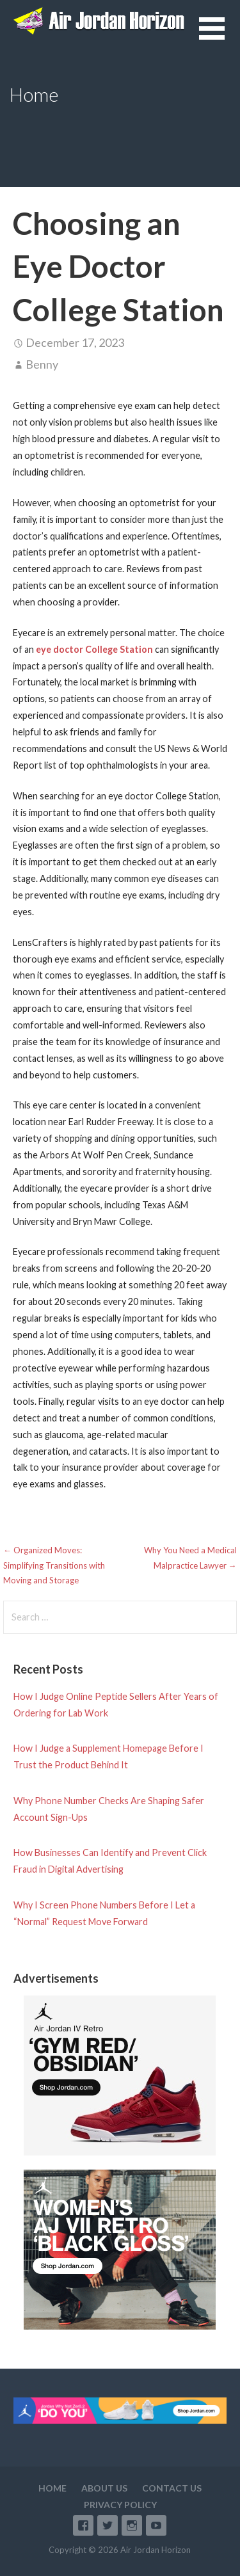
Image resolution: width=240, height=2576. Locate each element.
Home (52, 2488)
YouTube (156, 2525)
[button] (219, 36)
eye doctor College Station (94, 649)
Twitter (107, 2525)
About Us (104, 2488)
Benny (42, 364)
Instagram (132, 2525)
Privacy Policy (120, 2504)
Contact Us (172, 2488)
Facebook (83, 2525)
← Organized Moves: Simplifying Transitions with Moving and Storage (54, 1565)
